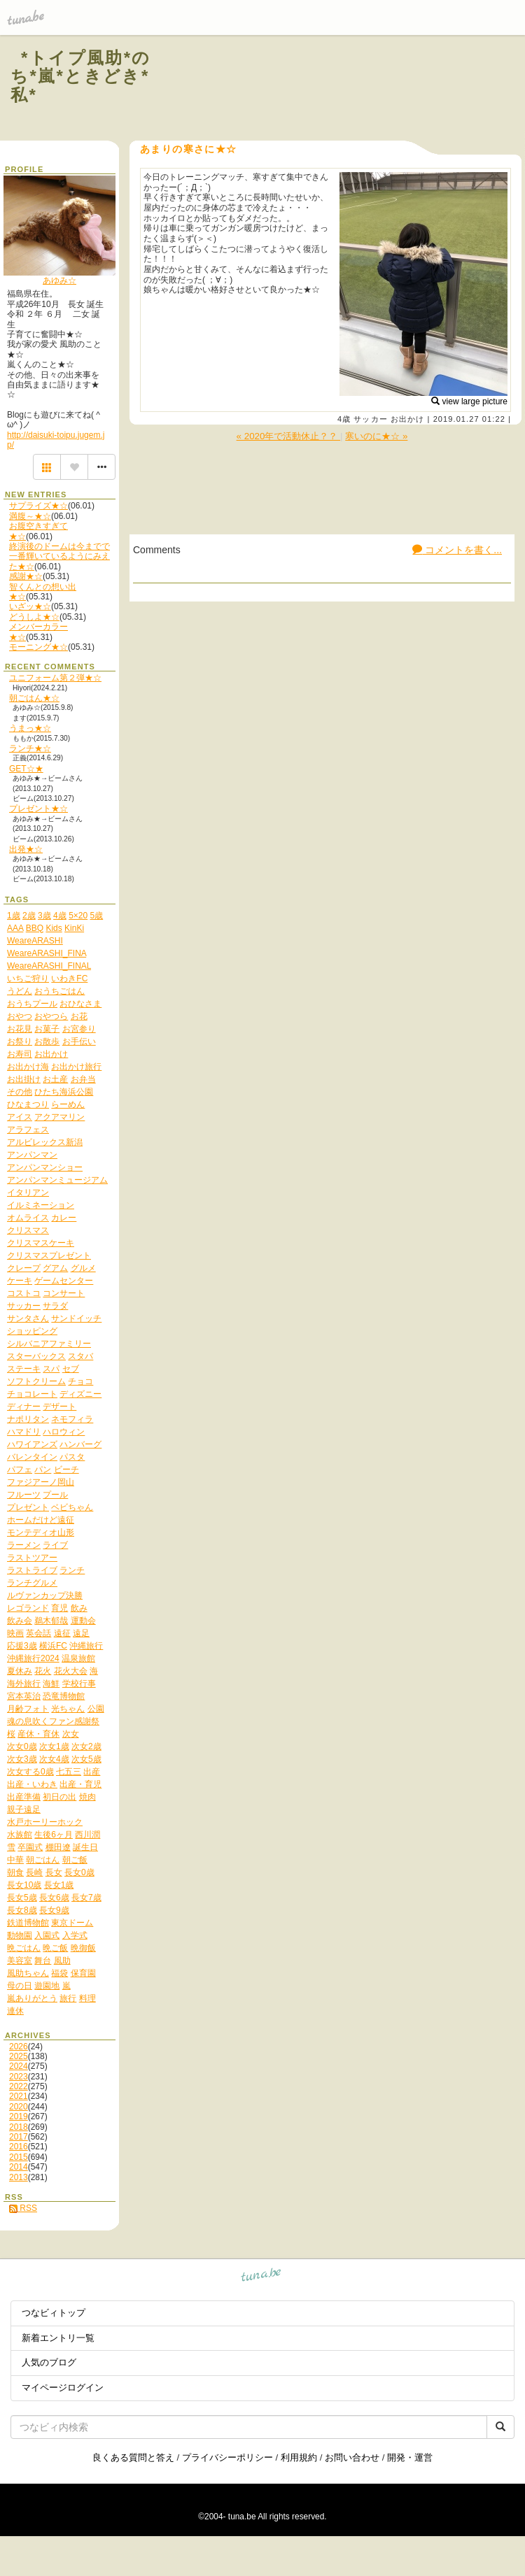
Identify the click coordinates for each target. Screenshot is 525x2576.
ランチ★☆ (30, 748)
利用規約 (299, 2457)
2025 (18, 2056)
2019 (18, 2116)
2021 (18, 2096)
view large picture (469, 401)
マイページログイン (63, 2387)
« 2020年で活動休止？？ (288, 436)
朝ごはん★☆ (34, 698)
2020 (18, 2107)
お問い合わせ (352, 2457)
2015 (18, 2157)
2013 (18, 2177)
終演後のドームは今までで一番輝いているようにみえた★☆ (59, 556)
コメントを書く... (457, 549)
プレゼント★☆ (38, 808)
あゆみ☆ (59, 280)
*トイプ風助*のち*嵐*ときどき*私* (80, 76)
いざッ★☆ (30, 606)
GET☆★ (26, 769)
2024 (18, 2066)
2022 (18, 2086)
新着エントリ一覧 (58, 2338)
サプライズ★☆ (38, 506)
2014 (18, 2167)
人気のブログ (49, 2362)
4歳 (344, 419)
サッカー (370, 419)
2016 (18, 2146)
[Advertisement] (344, 89)
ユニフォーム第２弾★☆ (55, 678)
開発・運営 (410, 2457)
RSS (23, 2208)
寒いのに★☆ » (376, 436)
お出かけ (407, 419)
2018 (18, 2127)
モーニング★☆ (38, 647)
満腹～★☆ (30, 516)
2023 (18, 2077)
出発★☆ (26, 849)
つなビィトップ (53, 2312)
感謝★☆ (26, 576)
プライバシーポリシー (227, 2457)
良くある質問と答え (133, 2457)
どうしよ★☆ (34, 617)
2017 (18, 2137)
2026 (18, 2046)
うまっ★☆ (30, 728)
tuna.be (261, 2277)
